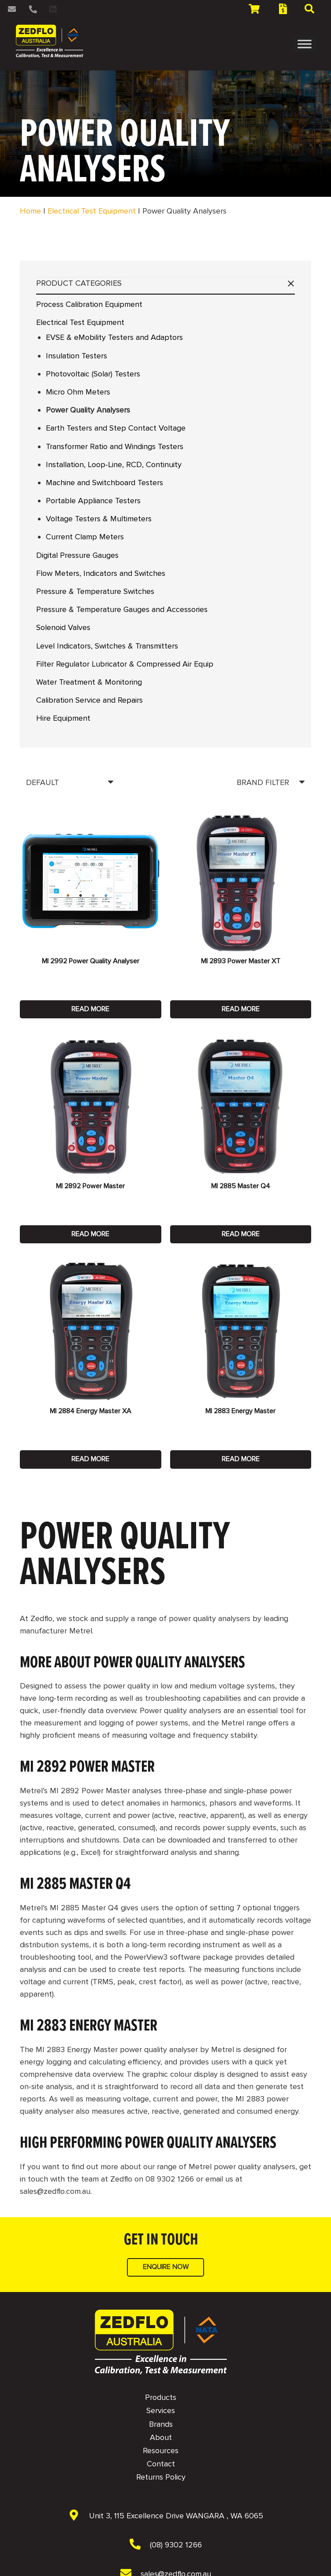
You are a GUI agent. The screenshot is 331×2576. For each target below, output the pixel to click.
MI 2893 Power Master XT (240, 961)
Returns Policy (161, 2477)
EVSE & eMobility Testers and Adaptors (114, 337)
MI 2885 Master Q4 (240, 1186)
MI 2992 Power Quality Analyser (90, 961)
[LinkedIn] (52, 9)
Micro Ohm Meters (78, 392)
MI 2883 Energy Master (240, 1411)
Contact (161, 2464)
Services (160, 2410)
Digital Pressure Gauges (77, 555)
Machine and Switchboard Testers (104, 482)
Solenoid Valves (63, 627)
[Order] (70, 782)
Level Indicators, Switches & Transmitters (107, 646)
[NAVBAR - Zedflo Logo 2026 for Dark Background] (161, 2342)
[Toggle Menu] (305, 44)
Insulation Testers (76, 356)
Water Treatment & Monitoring (89, 682)
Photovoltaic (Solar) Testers (93, 374)
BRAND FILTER (263, 782)
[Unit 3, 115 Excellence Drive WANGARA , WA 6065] (78, 2516)
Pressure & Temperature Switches (95, 591)
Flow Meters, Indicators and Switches (100, 573)
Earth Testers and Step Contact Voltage (116, 428)
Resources (161, 2450)
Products (160, 2397)
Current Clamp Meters (85, 537)
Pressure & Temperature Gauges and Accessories (122, 609)
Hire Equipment (63, 718)
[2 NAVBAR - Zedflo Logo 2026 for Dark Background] (49, 41)
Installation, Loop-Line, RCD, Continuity (114, 464)
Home (30, 211)
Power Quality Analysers (88, 410)
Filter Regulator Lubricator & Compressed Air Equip (124, 664)
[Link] (13, 9)
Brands (161, 2424)
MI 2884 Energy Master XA (90, 1411)
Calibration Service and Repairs (89, 700)
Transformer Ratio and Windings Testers (114, 446)
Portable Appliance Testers (93, 500)
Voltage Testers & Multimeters (99, 518)
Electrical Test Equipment (92, 211)
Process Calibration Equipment (89, 304)
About (161, 2437)
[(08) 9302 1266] (139, 2545)
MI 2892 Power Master (90, 1186)
